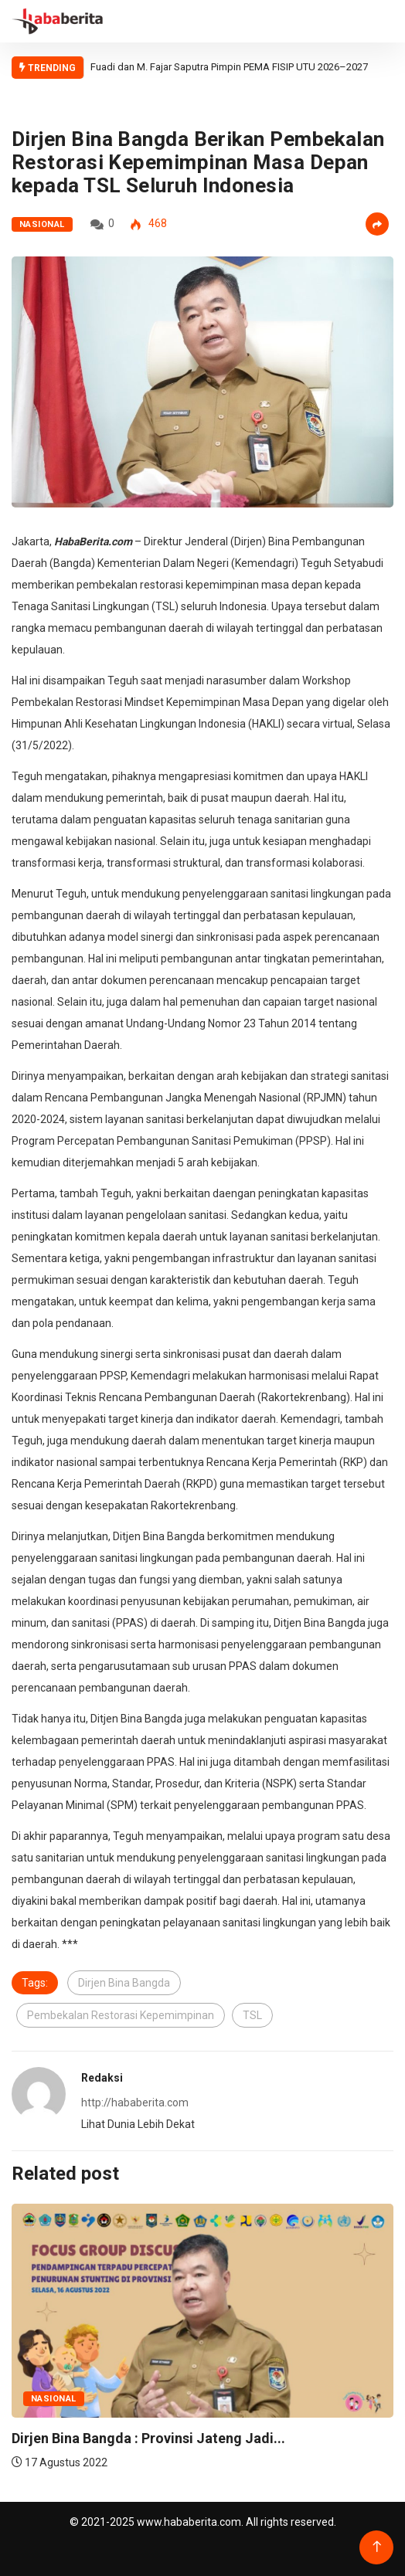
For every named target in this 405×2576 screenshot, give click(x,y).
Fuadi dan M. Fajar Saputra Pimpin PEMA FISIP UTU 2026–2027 (229, 67)
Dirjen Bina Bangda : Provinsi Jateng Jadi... (148, 2438)
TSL (252, 2015)
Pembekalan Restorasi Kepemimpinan (120, 2015)
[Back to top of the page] (377, 2547)
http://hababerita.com (135, 2102)
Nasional (42, 224)
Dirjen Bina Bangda (124, 1983)
